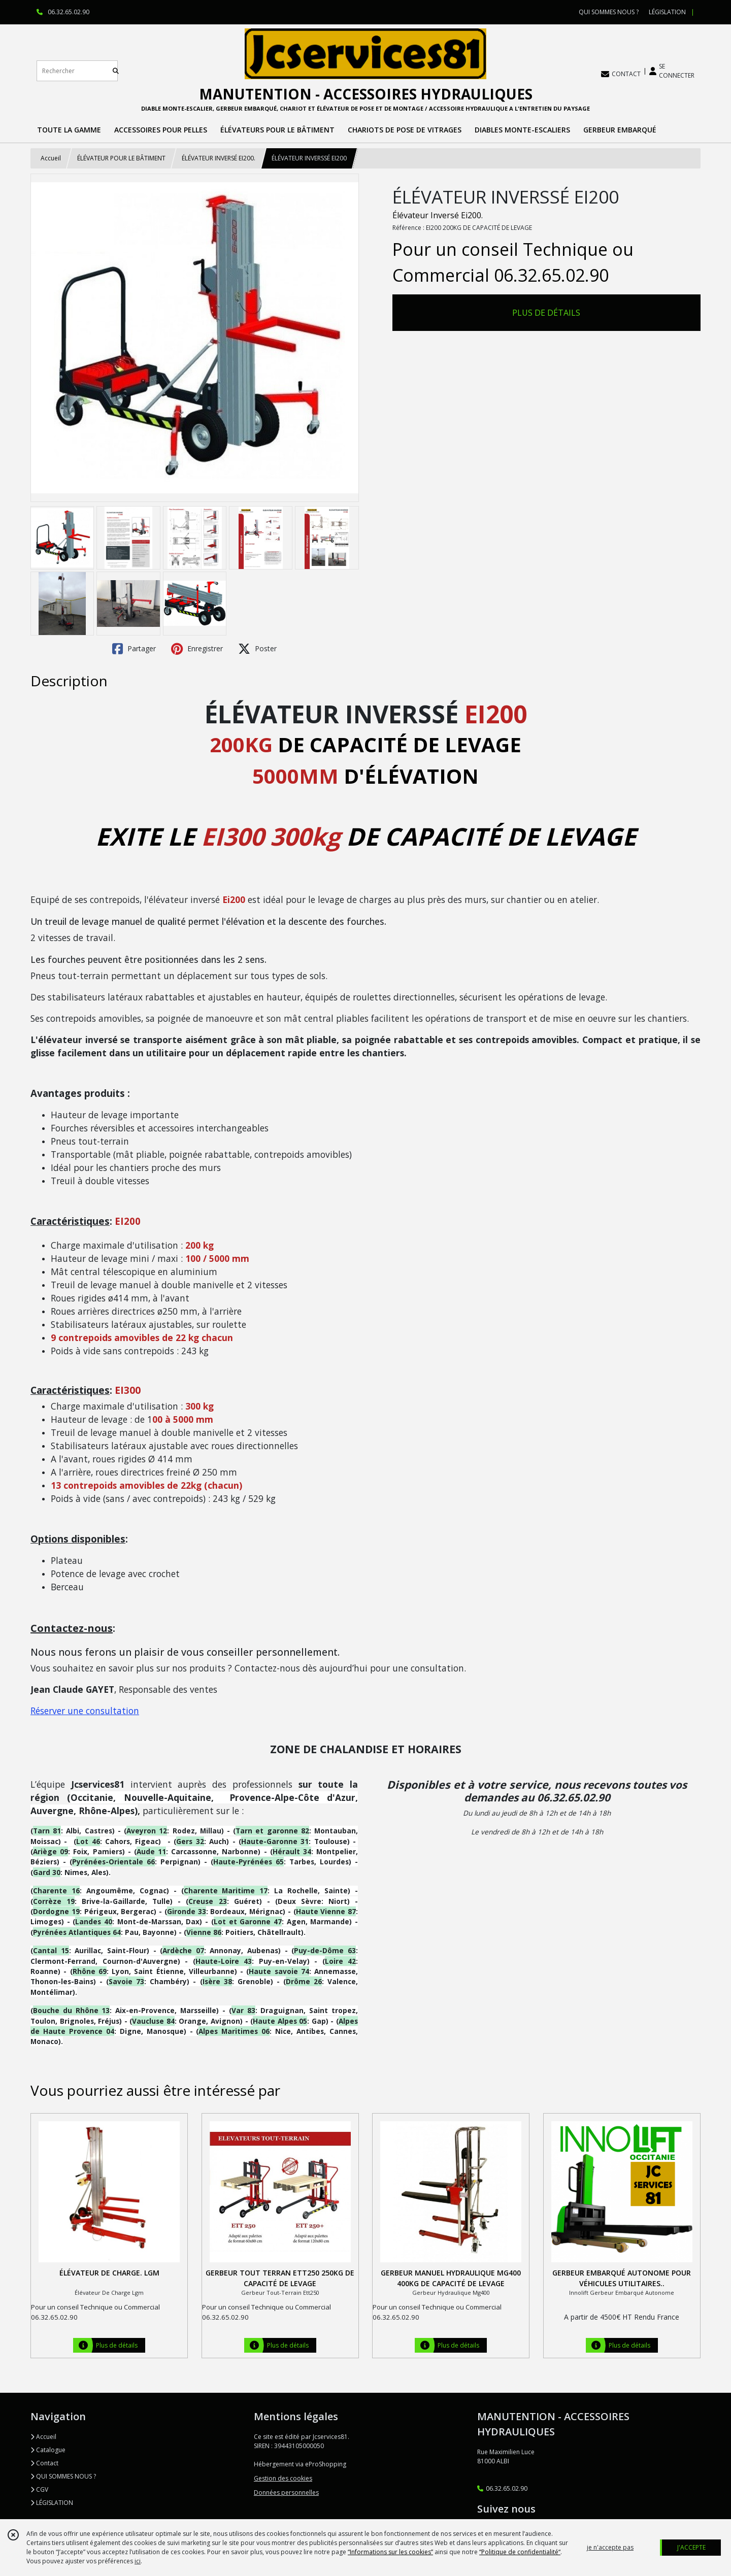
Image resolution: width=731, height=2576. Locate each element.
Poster (257, 649)
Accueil (51, 158)
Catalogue (47, 2450)
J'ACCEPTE (691, 2547)
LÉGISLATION (51, 2502)
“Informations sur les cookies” (390, 2552)
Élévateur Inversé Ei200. (437, 215)
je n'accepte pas (610, 2547)
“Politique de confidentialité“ (519, 2552)
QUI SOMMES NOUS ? (63, 2476)
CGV (39, 2489)
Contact (44, 2463)
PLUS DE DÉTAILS (546, 312)
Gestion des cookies (283, 2478)
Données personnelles (286, 2492)
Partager (134, 649)
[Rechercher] (116, 71)
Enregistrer (197, 649)
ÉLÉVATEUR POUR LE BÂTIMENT (121, 158)
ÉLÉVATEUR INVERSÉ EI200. (218, 158)
